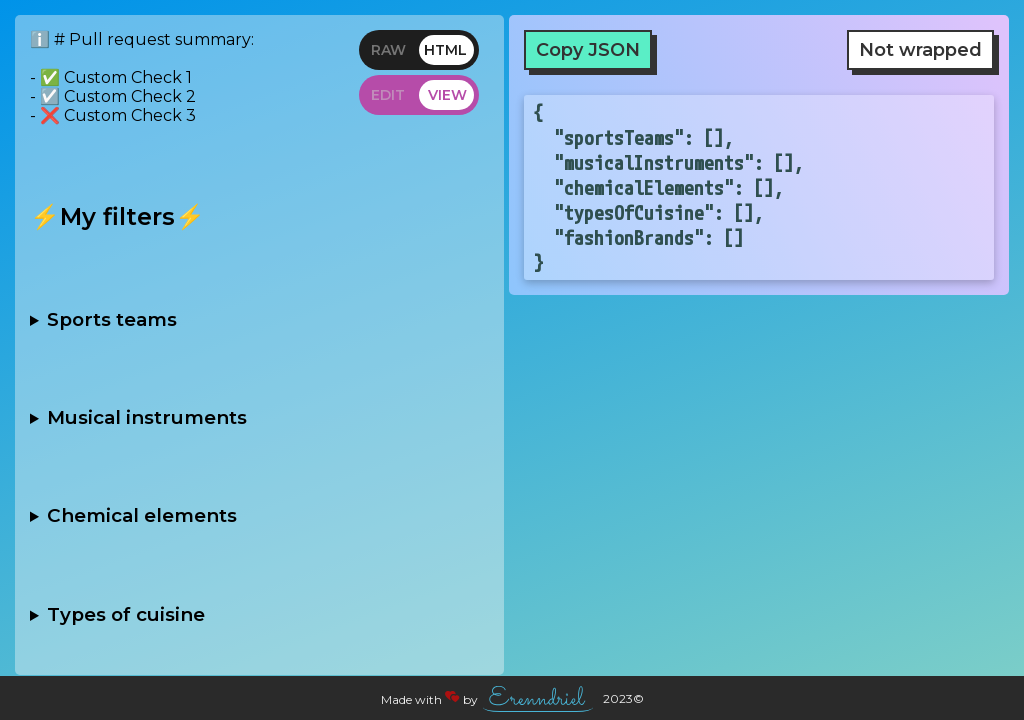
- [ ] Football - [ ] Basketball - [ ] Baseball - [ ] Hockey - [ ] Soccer (259, 319)
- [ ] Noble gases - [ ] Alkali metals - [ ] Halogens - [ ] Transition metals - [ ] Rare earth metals (259, 516)
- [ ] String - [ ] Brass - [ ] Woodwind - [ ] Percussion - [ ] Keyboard (259, 417)
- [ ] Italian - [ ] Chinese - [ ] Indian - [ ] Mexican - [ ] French (259, 614)
